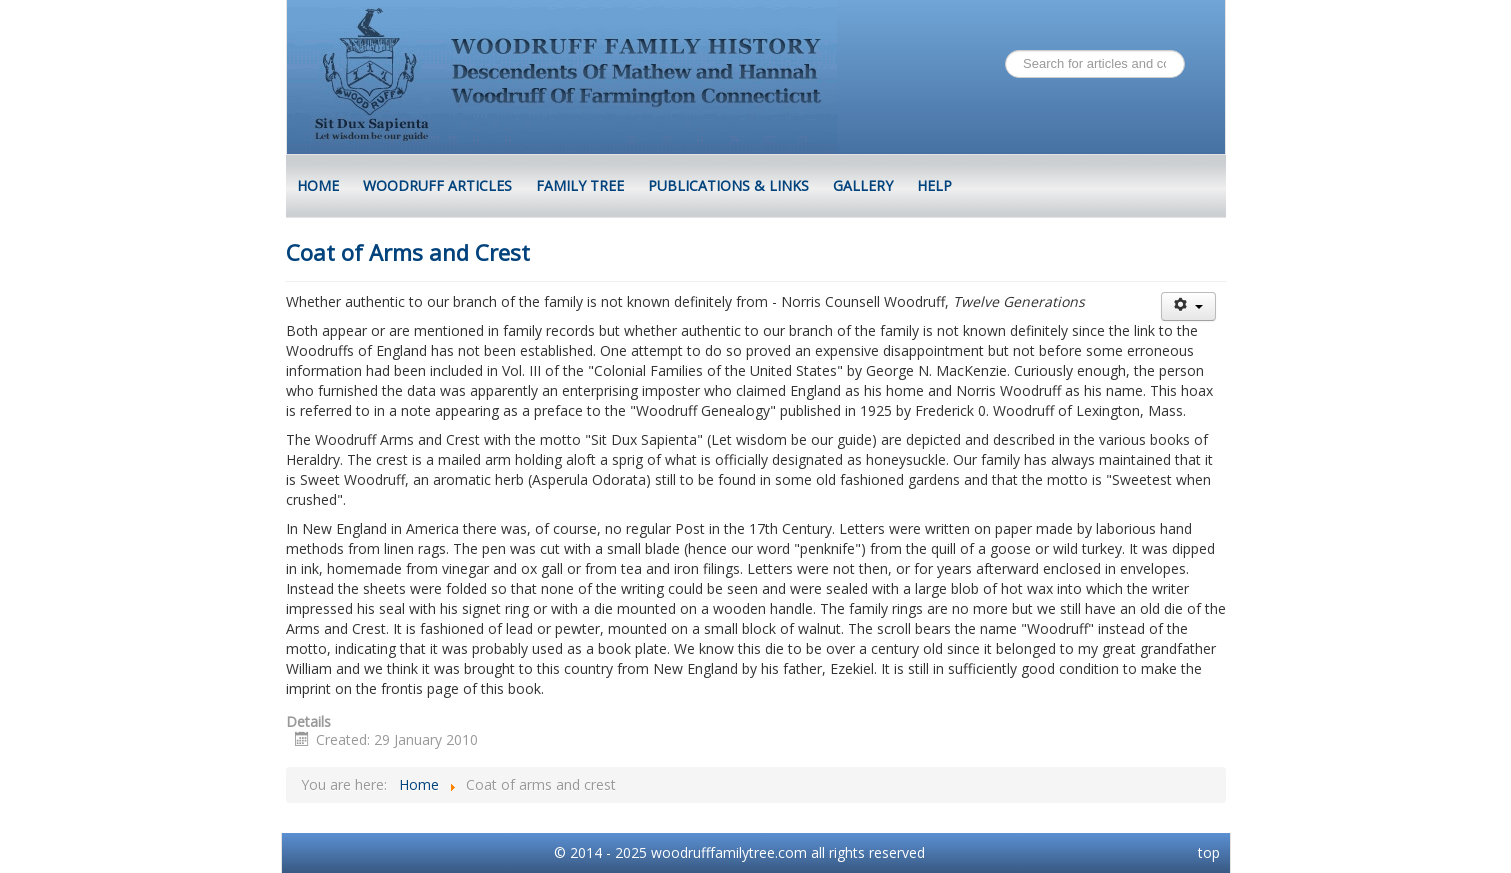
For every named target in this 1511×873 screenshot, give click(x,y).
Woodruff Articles (437, 185)
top (1209, 852)
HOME (318, 185)
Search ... (1005, 50)
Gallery (863, 185)
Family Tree (580, 185)
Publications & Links (728, 185)
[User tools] (1188, 306)
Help (934, 185)
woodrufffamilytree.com (729, 852)
